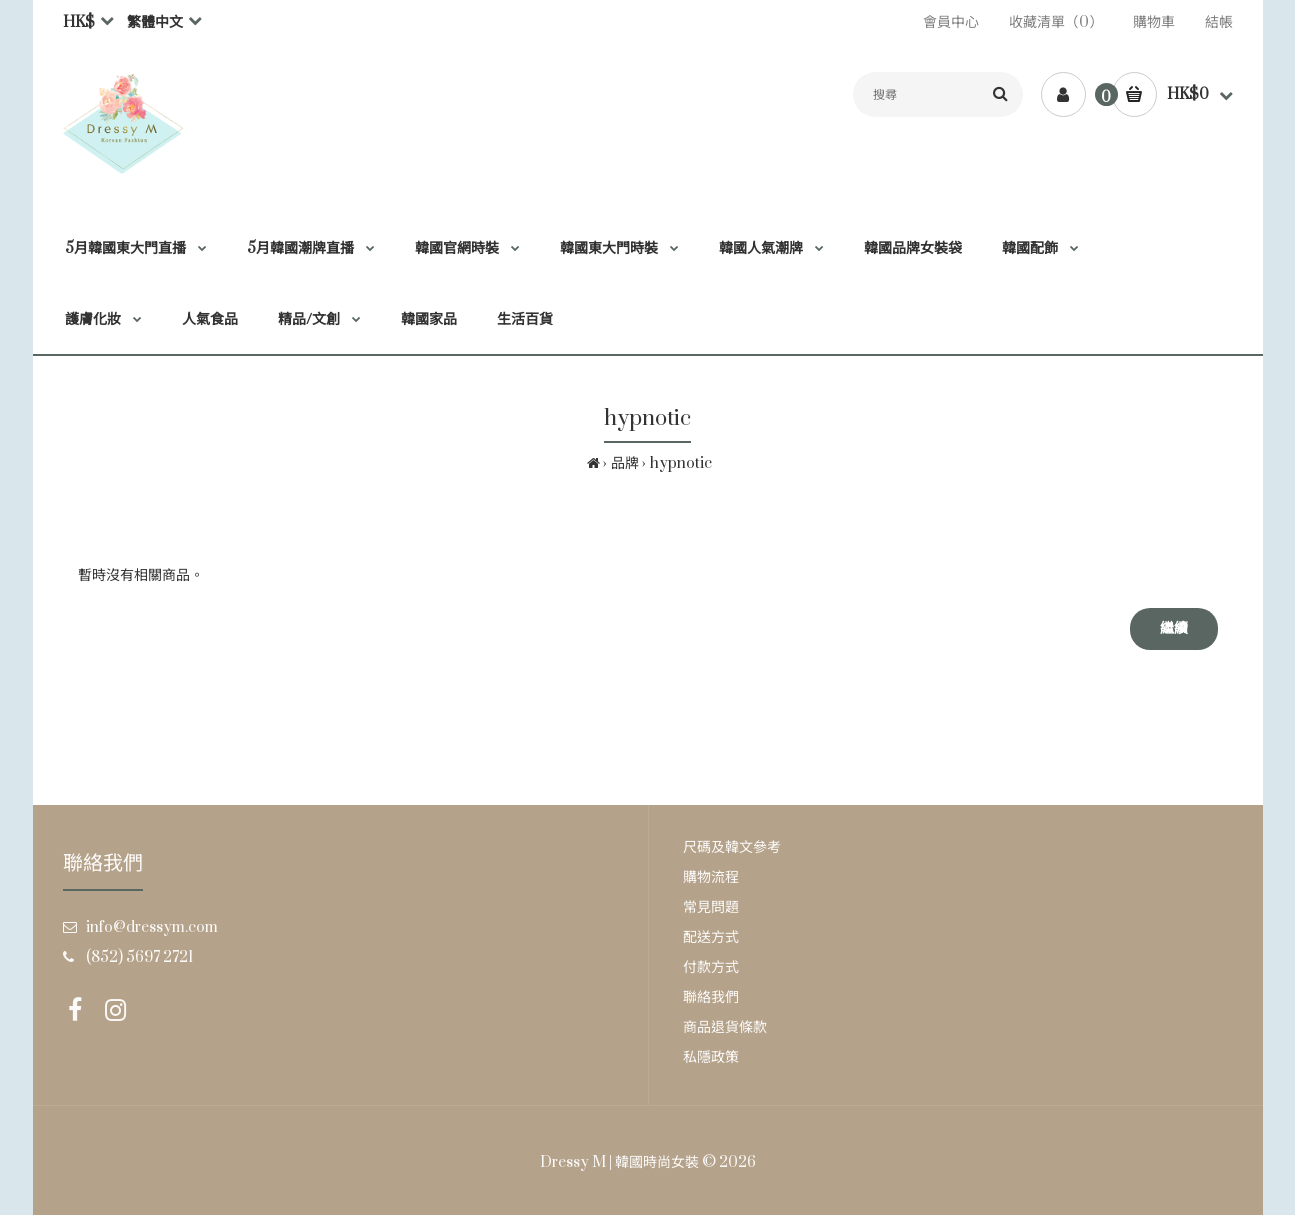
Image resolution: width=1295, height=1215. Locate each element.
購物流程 (711, 877)
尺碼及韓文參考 (732, 847)
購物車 (1154, 22)
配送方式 (711, 937)
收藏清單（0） (1056, 22)
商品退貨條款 (725, 1027)
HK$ (79, 22)
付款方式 (711, 967)
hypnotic (681, 463)
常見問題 (711, 907)
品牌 (625, 463)
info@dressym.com (152, 927)
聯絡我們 (711, 997)
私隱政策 (711, 1057)
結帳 (1219, 22)
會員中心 (951, 22)
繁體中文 (155, 22)
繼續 (1174, 628)
